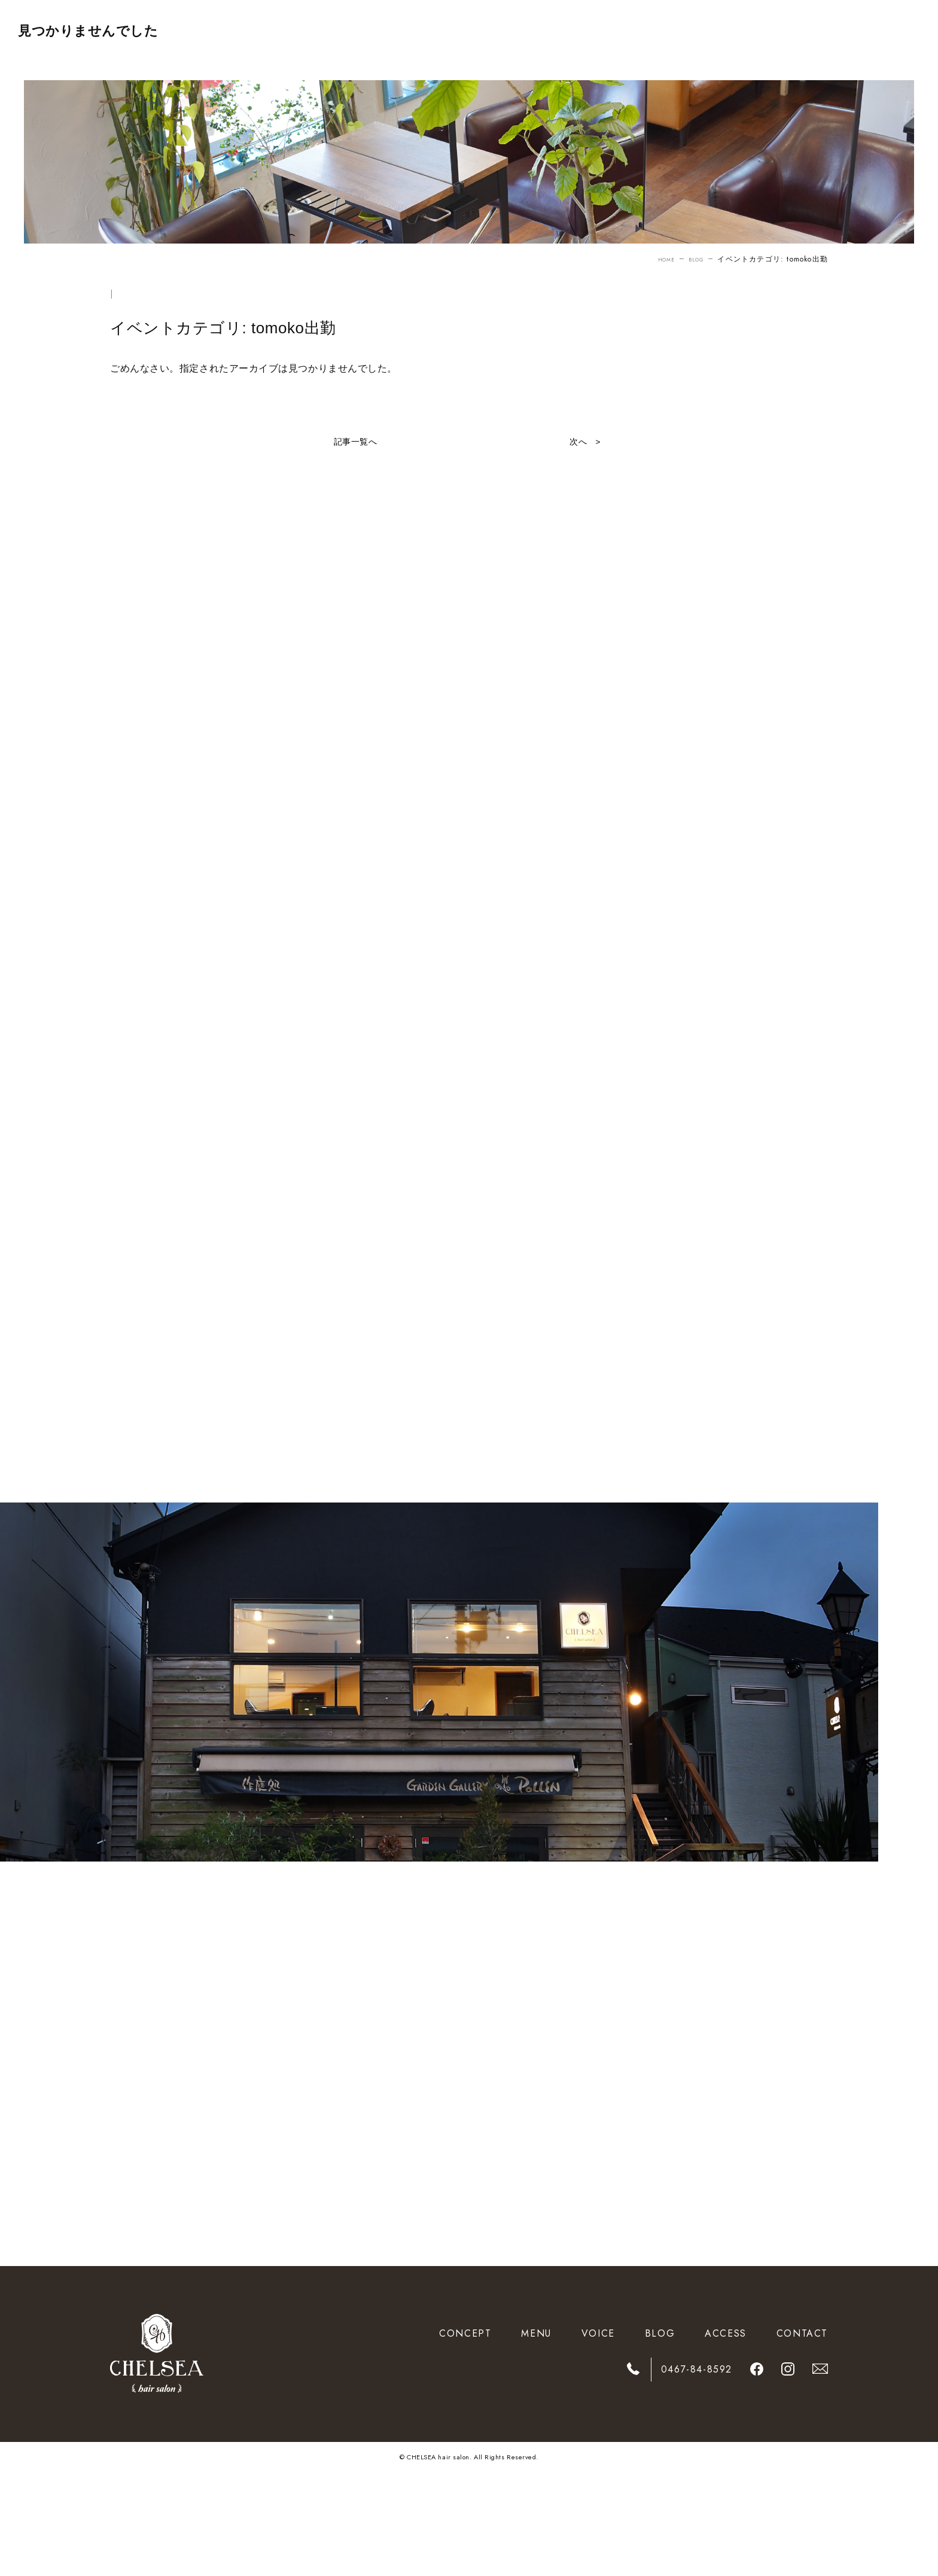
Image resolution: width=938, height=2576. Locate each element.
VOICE (598, 2437)
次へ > (583, 442)
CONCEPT (465, 2437)
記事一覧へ (355, 442)
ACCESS (726, 2437)
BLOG (694, 259)
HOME (658, 259)
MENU (536, 2437)
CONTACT (802, 2437)
